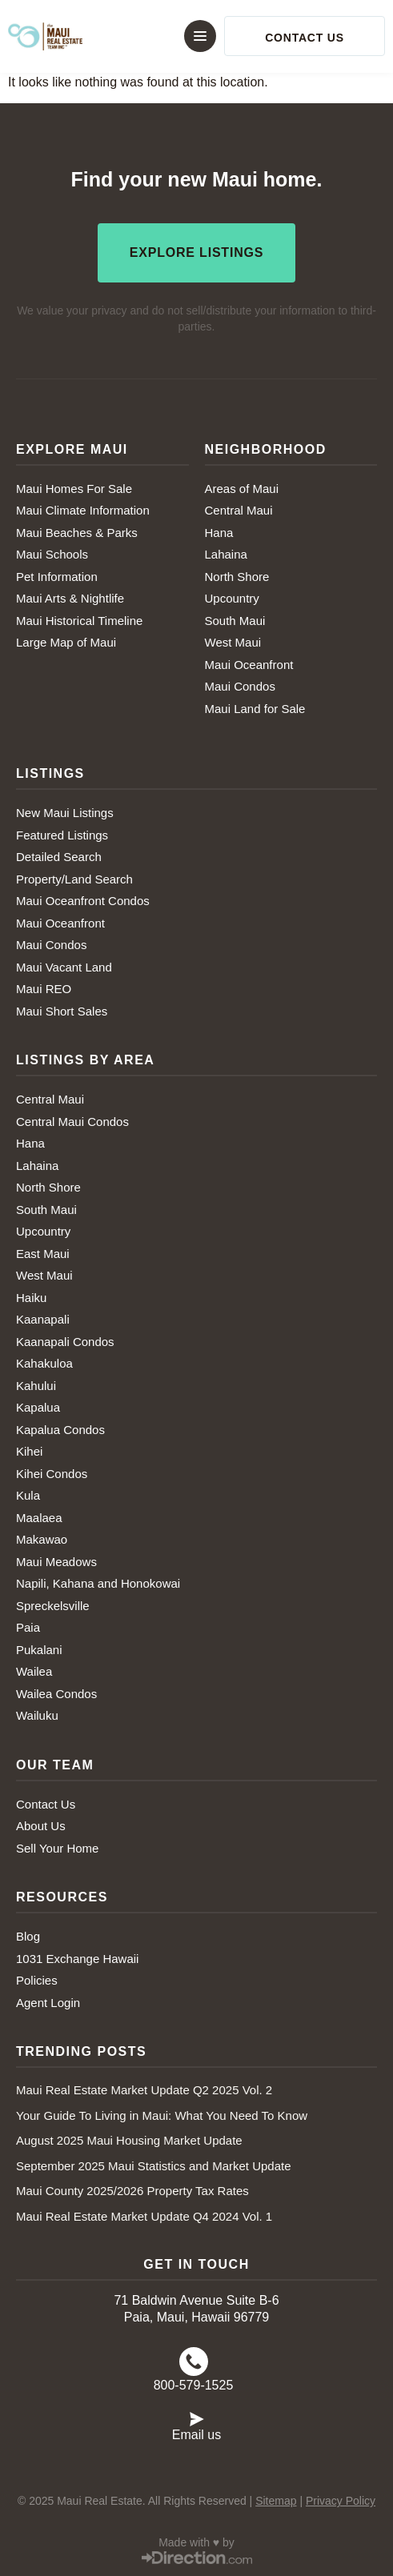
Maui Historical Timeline (79, 620)
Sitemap (275, 2500)
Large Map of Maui (66, 642)
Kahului (36, 1385)
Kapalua (38, 1407)
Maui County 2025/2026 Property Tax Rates (132, 2190)
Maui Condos (240, 686)
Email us (196, 2435)
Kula (28, 1495)
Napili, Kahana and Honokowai (98, 1583)
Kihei (29, 1451)
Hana (219, 532)
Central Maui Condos (72, 1121)
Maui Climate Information (83, 510)
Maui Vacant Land (64, 967)
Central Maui (239, 510)
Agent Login (48, 2002)
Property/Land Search (74, 879)
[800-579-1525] (193, 2361)
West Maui (233, 642)
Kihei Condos (51, 1473)
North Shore (237, 576)
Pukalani (39, 1650)
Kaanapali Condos (65, 1341)
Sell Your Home (57, 1848)
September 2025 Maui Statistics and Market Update (153, 2166)
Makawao (41, 1539)
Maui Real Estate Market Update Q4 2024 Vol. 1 (144, 2216)
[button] (186, 36)
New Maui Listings (65, 812)
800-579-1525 (194, 2385)
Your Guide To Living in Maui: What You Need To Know (161, 2115)
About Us (41, 1826)
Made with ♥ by (196, 2542)
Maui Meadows (56, 1561)
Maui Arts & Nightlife (70, 598)
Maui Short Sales (61, 1011)
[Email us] (197, 2417)
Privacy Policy (340, 2500)
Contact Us (45, 1804)
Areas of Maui (242, 488)
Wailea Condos (56, 1694)
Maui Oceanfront (249, 664)
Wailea (34, 1671)
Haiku (31, 1297)
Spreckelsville (53, 1606)
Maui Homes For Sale (74, 488)
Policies (37, 1980)
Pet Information (57, 576)
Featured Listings (62, 835)
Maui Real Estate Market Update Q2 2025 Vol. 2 (144, 2090)
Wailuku (37, 1715)
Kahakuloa (44, 1363)
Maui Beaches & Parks (77, 532)
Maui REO (43, 989)
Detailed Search (59, 856)
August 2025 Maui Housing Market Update (129, 2140)
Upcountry (232, 598)
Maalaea (39, 1517)
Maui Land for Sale (255, 708)
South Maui (235, 620)
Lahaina (226, 554)
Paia (28, 1627)
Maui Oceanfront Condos (83, 900)
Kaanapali (43, 1319)
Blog (28, 1936)
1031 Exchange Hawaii (77, 1958)
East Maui (43, 1253)
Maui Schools (52, 554)
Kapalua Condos (60, 1429)
